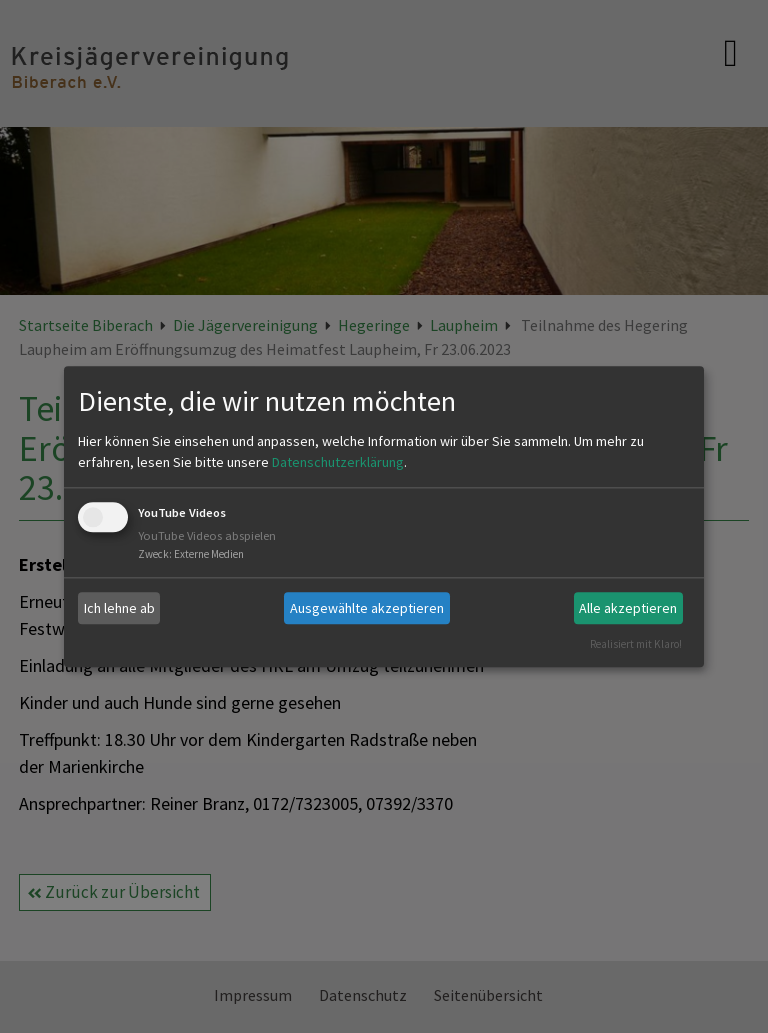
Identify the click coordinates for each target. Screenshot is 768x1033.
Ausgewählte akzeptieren (367, 608)
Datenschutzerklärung (338, 463)
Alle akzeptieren (628, 608)
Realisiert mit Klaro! (636, 644)
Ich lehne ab (119, 608)
